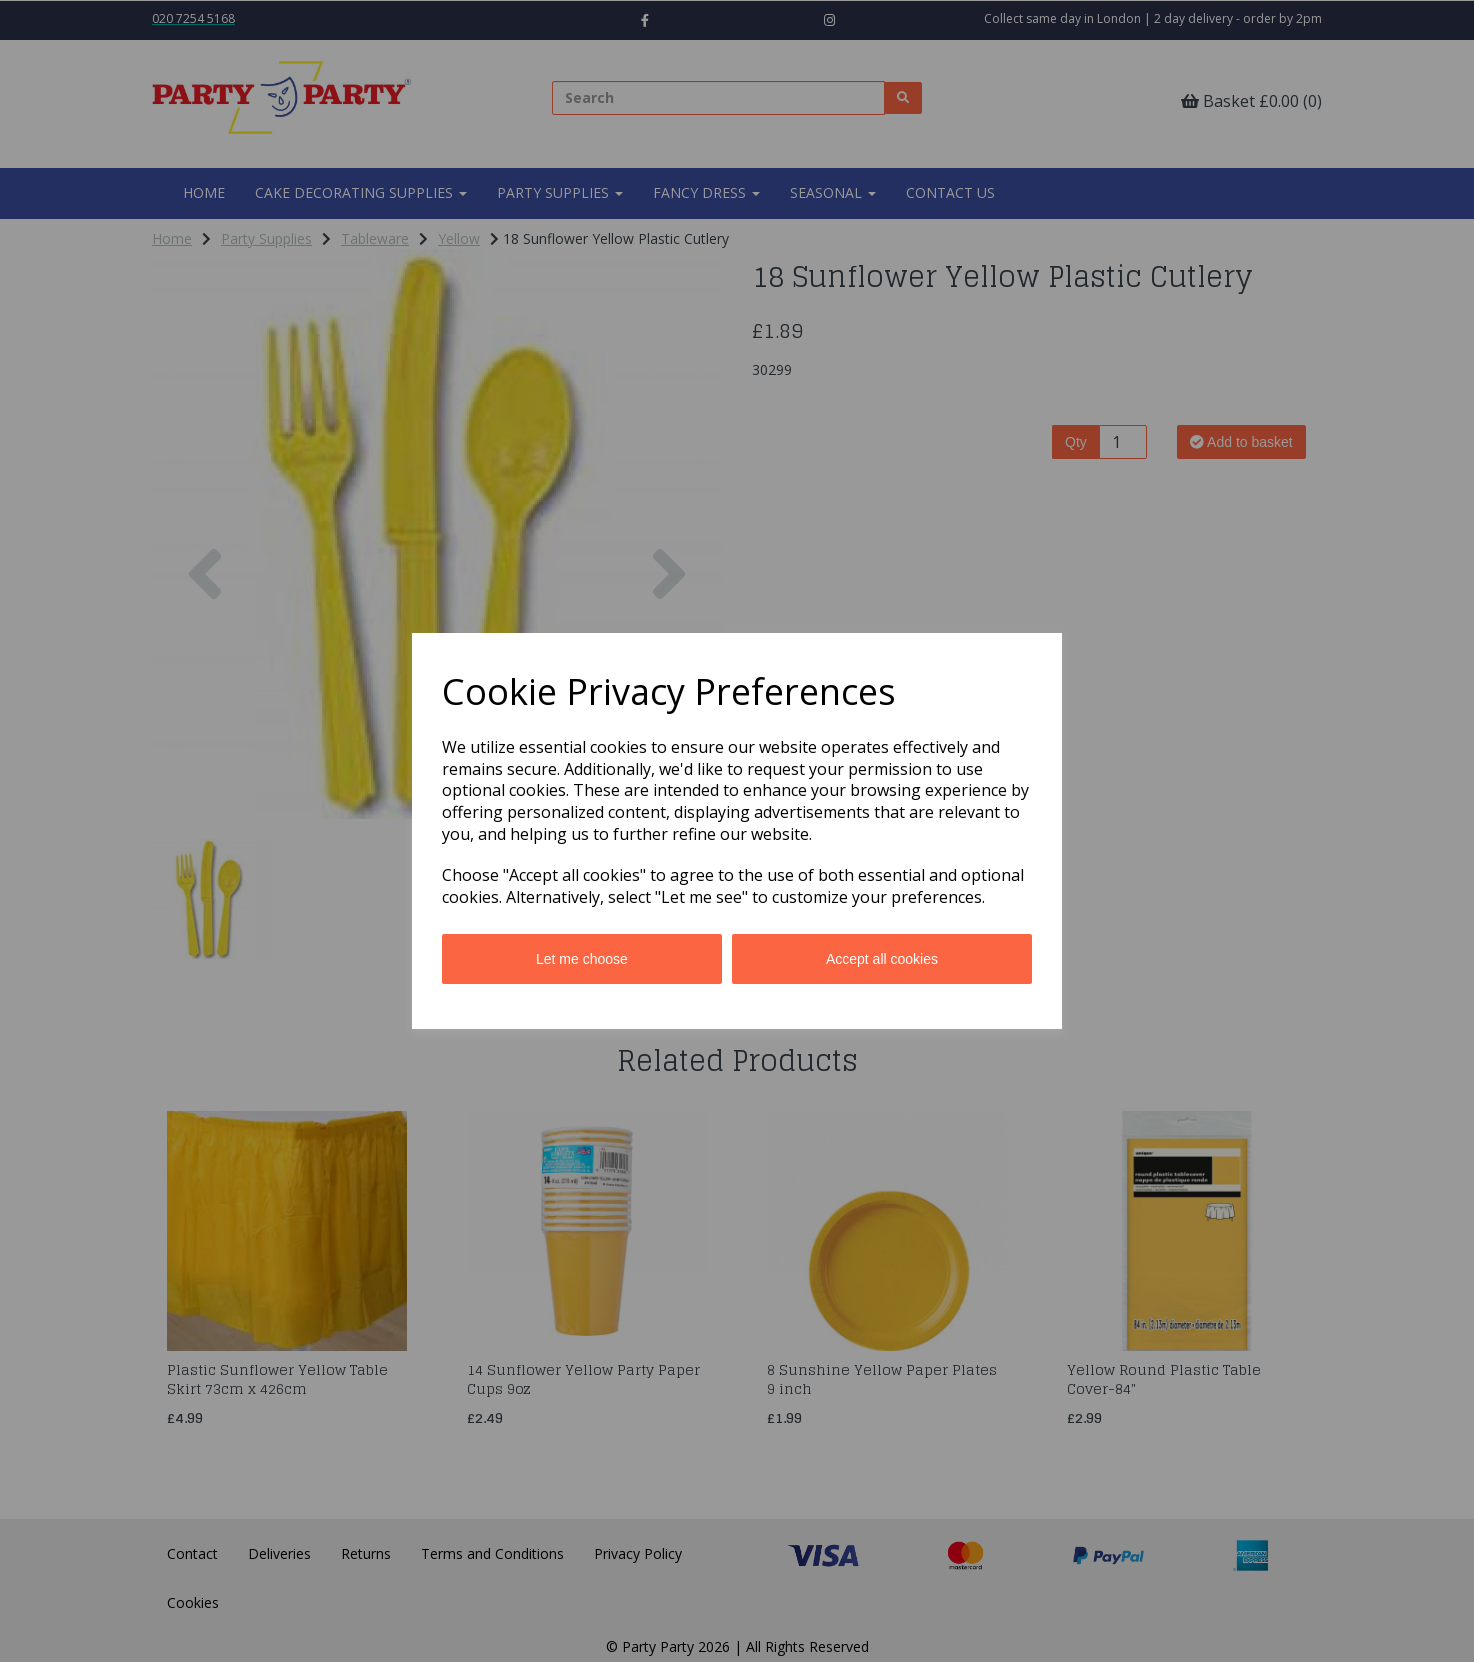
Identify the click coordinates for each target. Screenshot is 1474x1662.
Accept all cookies (882, 959)
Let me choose (582, 959)
